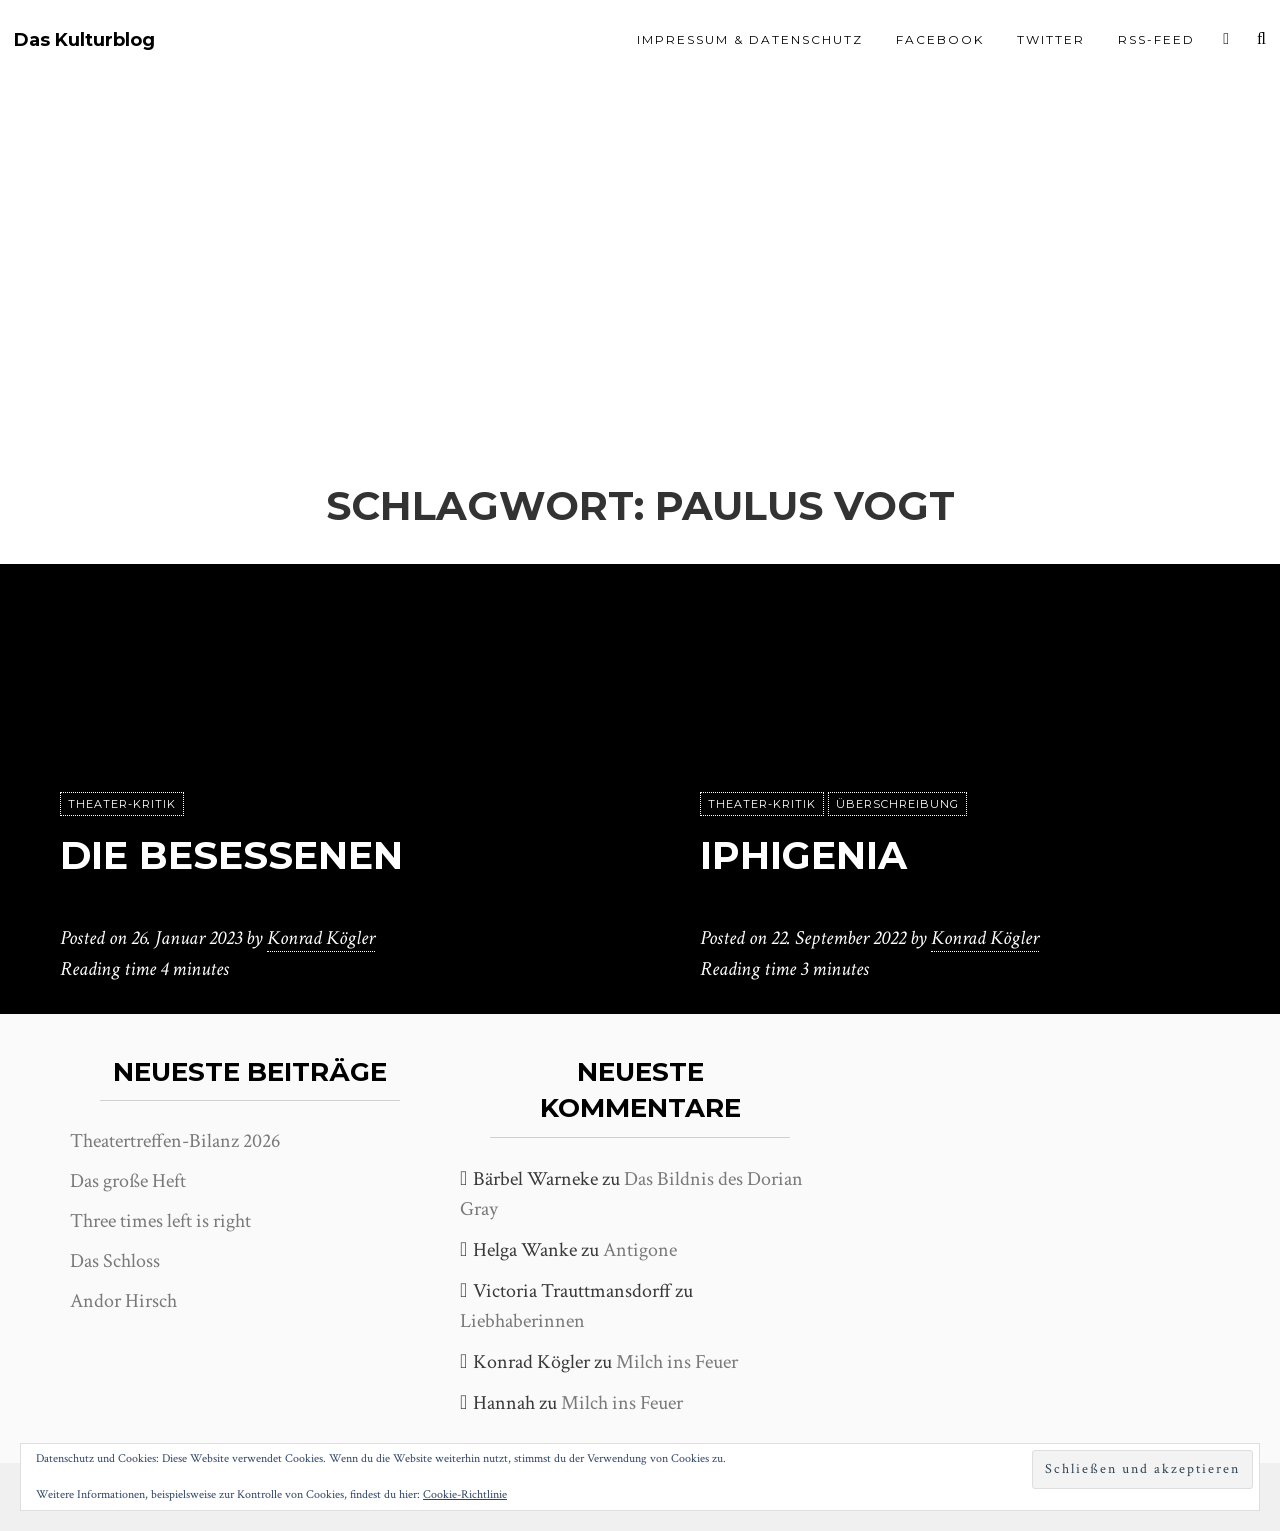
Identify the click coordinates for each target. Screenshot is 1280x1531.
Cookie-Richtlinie (465, 1494)
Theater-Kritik (122, 805)
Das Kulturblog (84, 40)
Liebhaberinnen (522, 1321)
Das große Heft (128, 1181)
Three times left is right (160, 1221)
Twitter (1051, 39)
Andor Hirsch (123, 1301)
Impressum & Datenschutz (750, 39)
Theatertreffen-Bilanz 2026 (175, 1141)
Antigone (640, 1250)
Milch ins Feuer (677, 1362)
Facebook (940, 39)
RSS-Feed (1156, 39)
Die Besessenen (238, 855)
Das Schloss (115, 1261)
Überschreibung (897, 805)
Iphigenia (810, 855)
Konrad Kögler (321, 939)
